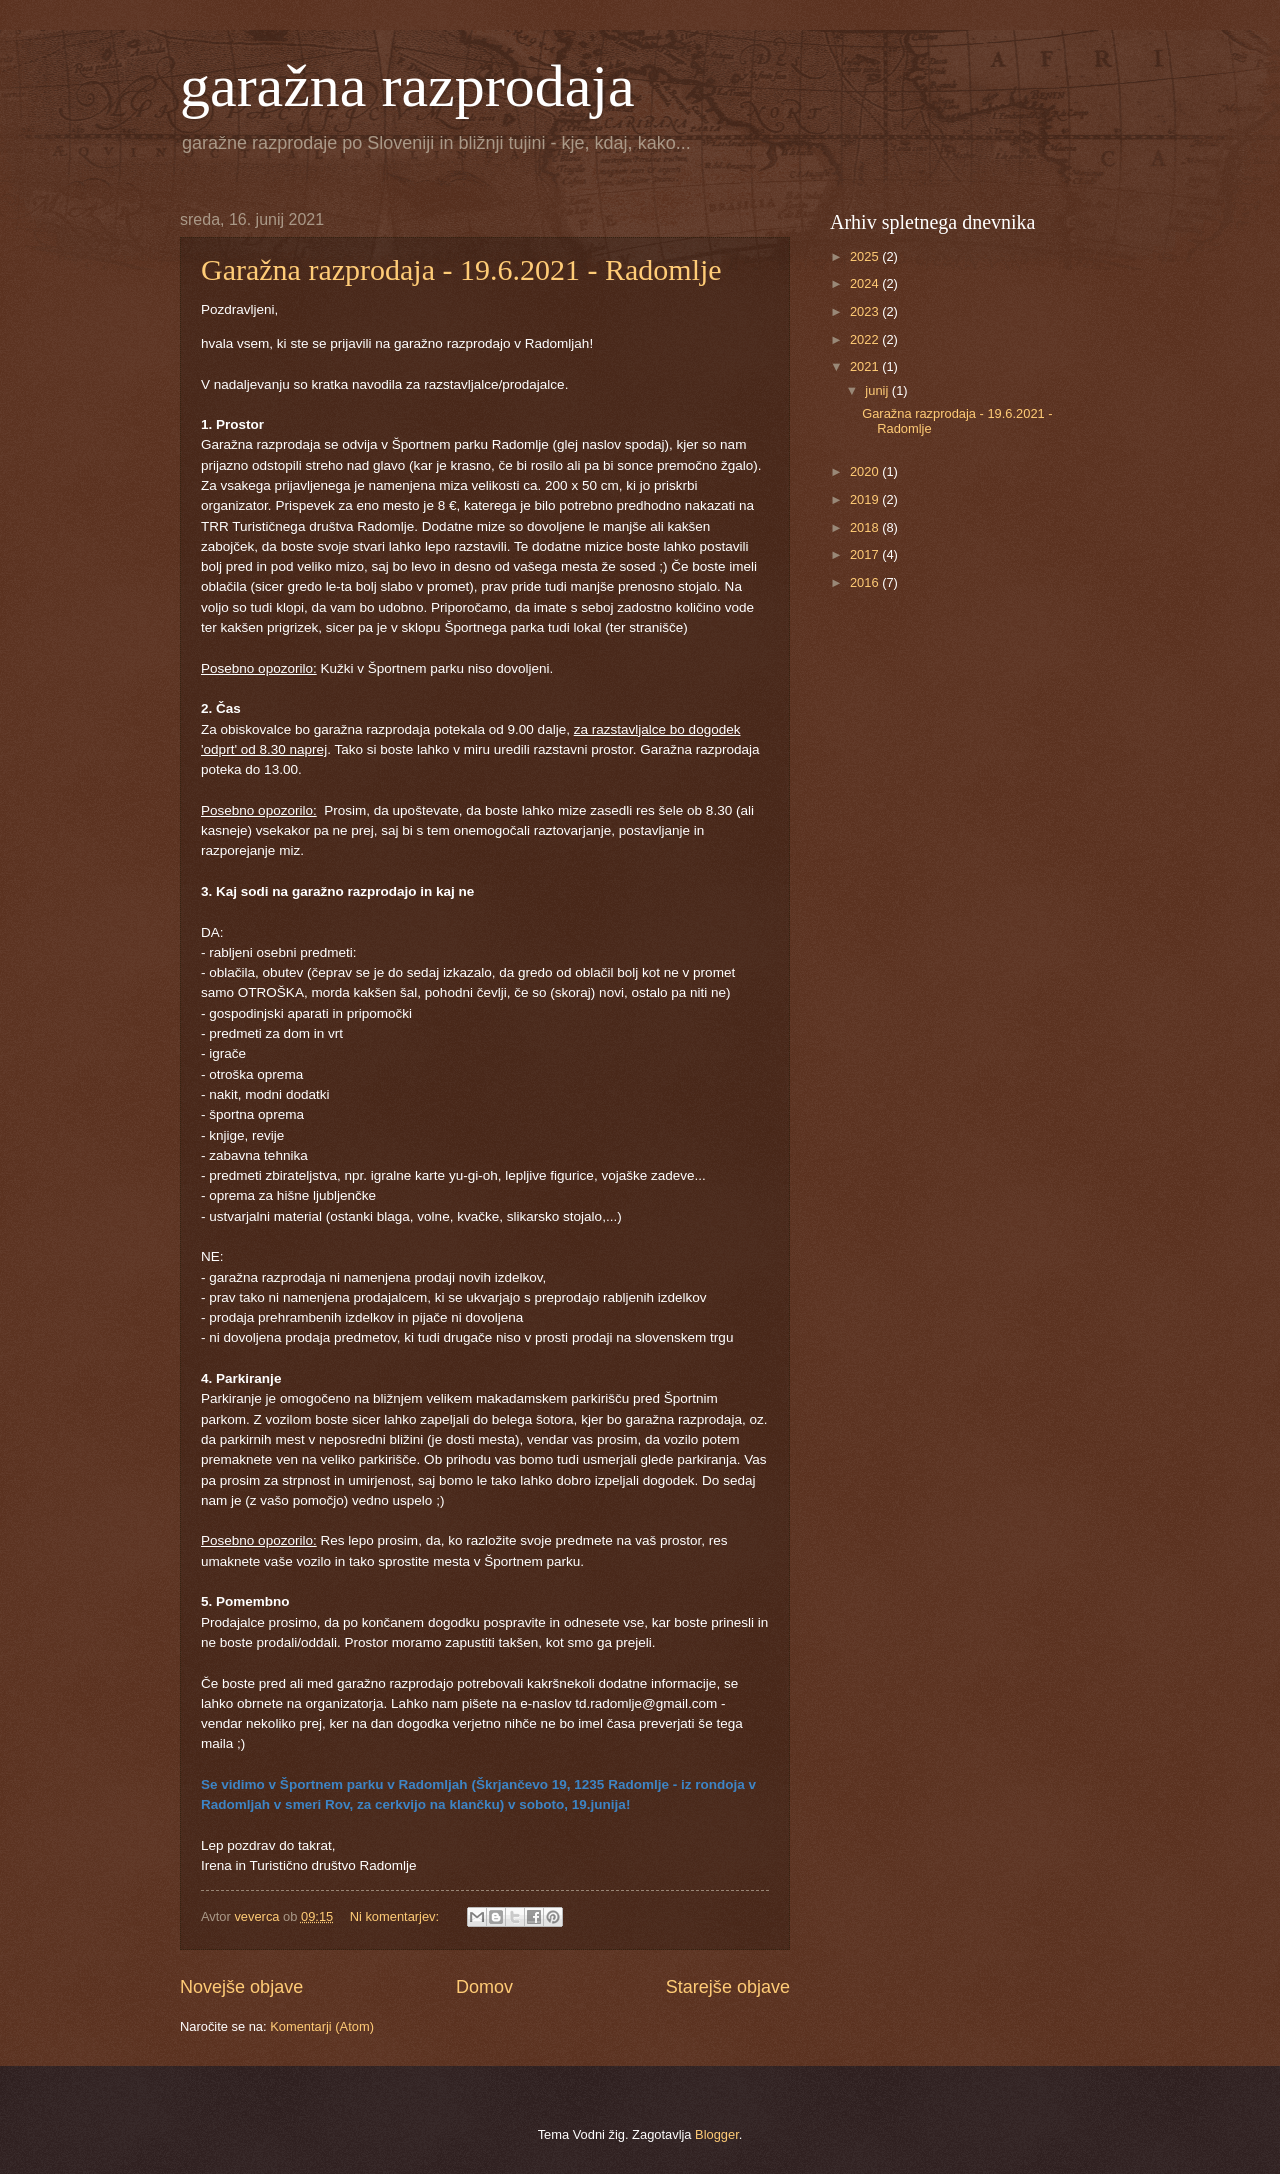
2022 (866, 339)
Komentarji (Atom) (322, 2026)
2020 (866, 471)
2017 (866, 554)
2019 (866, 499)
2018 (866, 527)
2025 (866, 256)
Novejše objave (241, 1987)
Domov (484, 1987)
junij (878, 390)
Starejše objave (728, 1987)
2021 (866, 366)
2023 (866, 311)
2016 (866, 582)
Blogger (717, 2134)
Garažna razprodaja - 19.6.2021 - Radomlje (461, 269)
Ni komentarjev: (396, 1916)
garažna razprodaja (407, 86)
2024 (866, 283)
